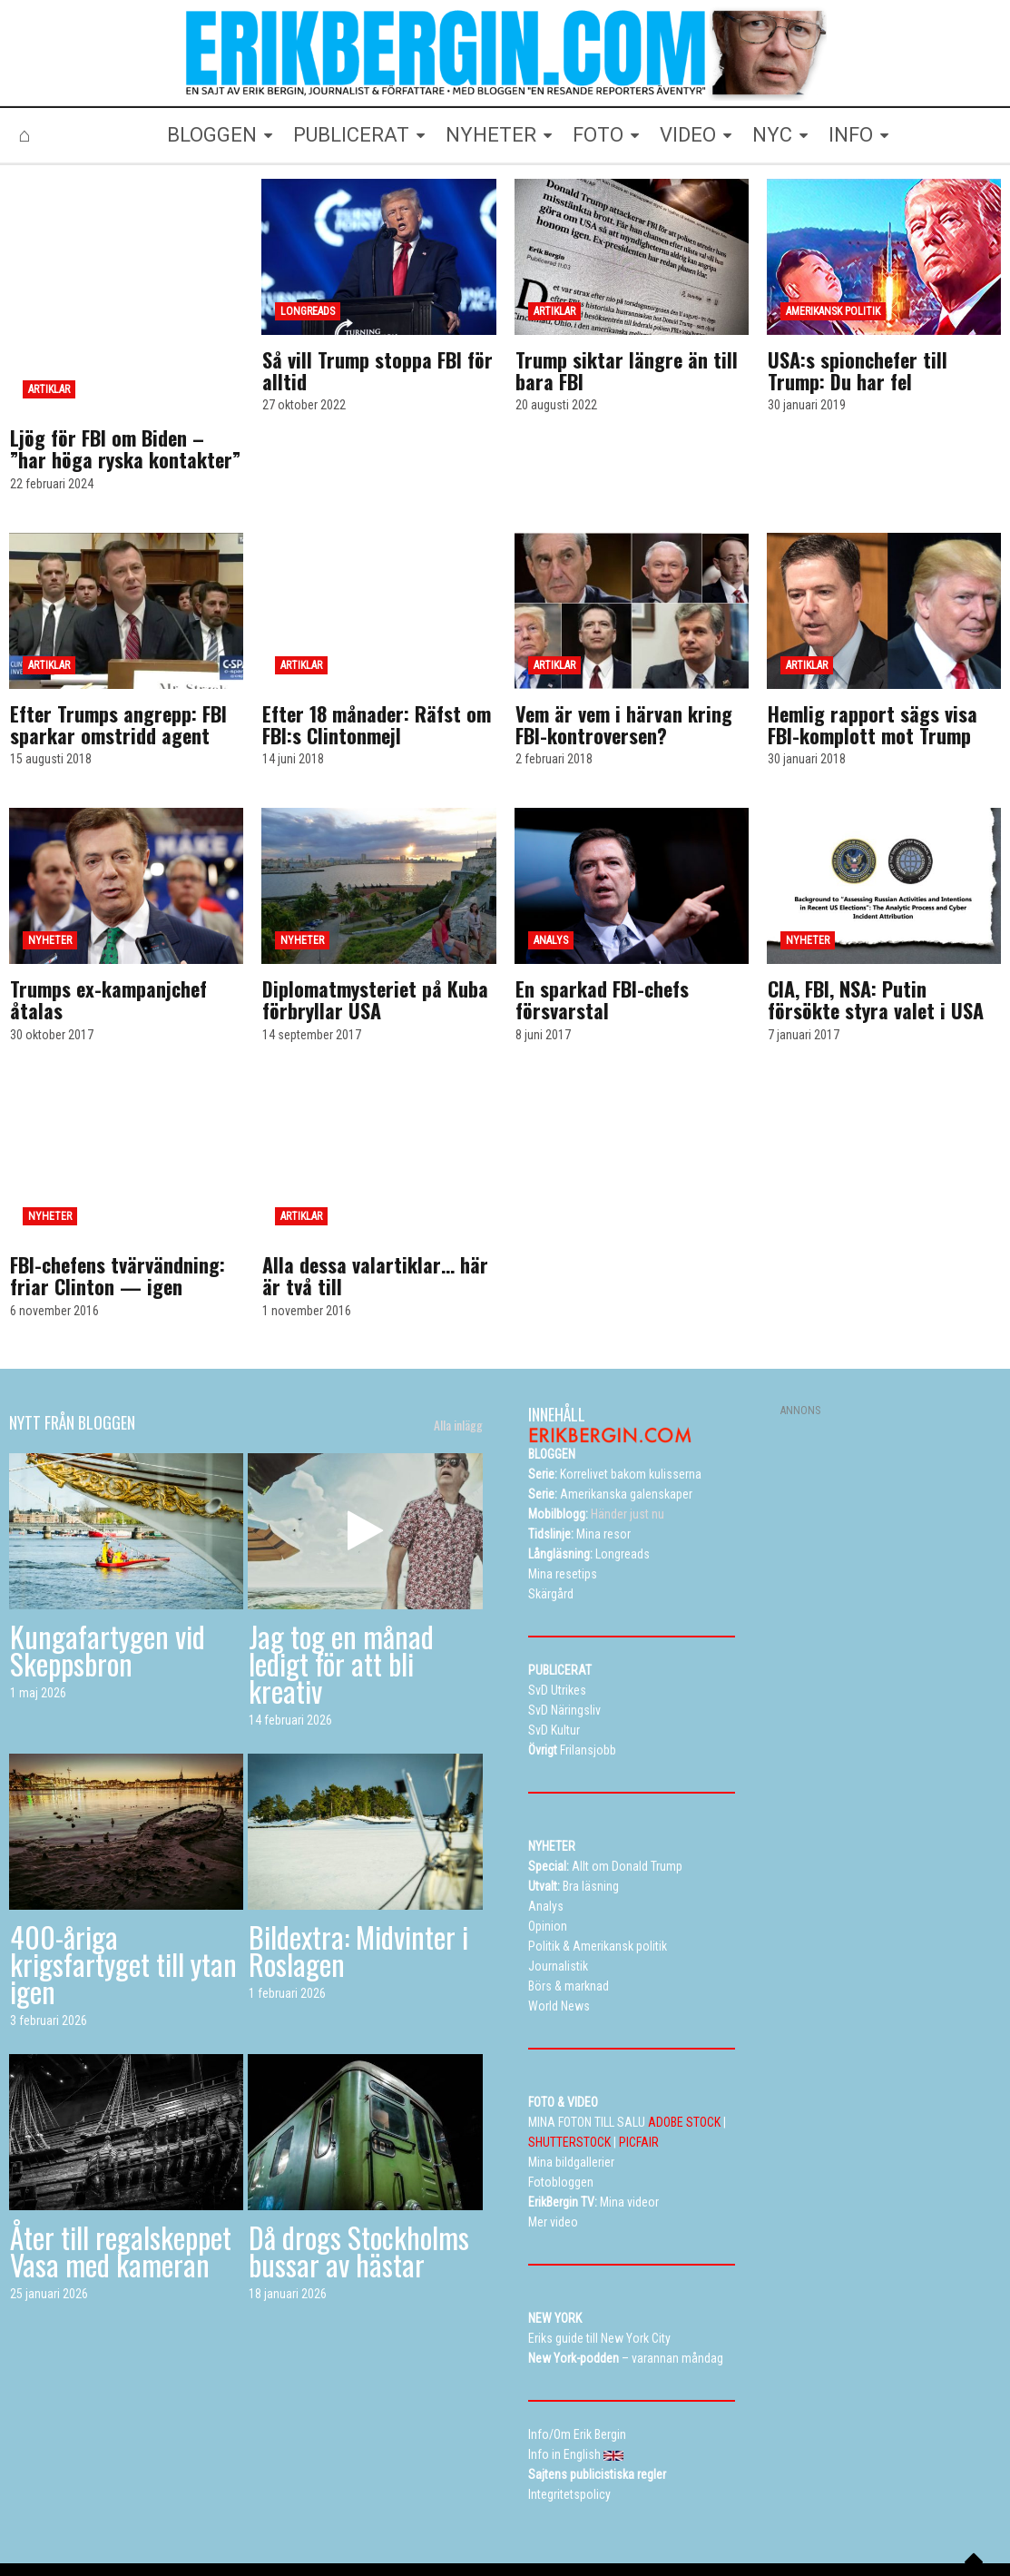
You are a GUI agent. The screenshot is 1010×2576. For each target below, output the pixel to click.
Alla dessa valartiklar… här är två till (375, 1197)
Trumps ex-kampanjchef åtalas (108, 921)
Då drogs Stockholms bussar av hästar (359, 2172)
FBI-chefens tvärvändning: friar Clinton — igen (117, 1197)
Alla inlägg (458, 1347)
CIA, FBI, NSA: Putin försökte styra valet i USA (876, 921)
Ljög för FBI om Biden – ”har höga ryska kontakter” (125, 370)
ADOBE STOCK (684, 2044)
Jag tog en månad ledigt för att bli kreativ (341, 1585)
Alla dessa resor (518, 2530)
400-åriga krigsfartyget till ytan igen (123, 1885)
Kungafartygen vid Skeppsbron (107, 1572)
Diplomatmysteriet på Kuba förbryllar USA (375, 921)
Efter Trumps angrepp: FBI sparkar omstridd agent (118, 646)
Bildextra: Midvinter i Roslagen (358, 1872)
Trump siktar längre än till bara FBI (626, 370)
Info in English (946, 2530)
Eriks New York (619, 2530)
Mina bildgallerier (312, 2530)
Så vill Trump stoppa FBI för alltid (377, 370)
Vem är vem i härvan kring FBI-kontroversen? (623, 646)
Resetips (433, 2530)
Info (688, 2530)
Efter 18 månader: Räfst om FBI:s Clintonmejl (376, 646)
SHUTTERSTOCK (569, 2064)
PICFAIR (639, 2064)
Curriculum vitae (761, 2530)
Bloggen (227, 2530)
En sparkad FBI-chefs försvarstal (602, 921)
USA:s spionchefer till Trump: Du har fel (857, 370)
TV (382, 2530)
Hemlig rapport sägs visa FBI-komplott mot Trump (872, 646)
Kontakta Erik (856, 2530)
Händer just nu (596, 1436)
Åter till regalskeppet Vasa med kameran (120, 2172)
